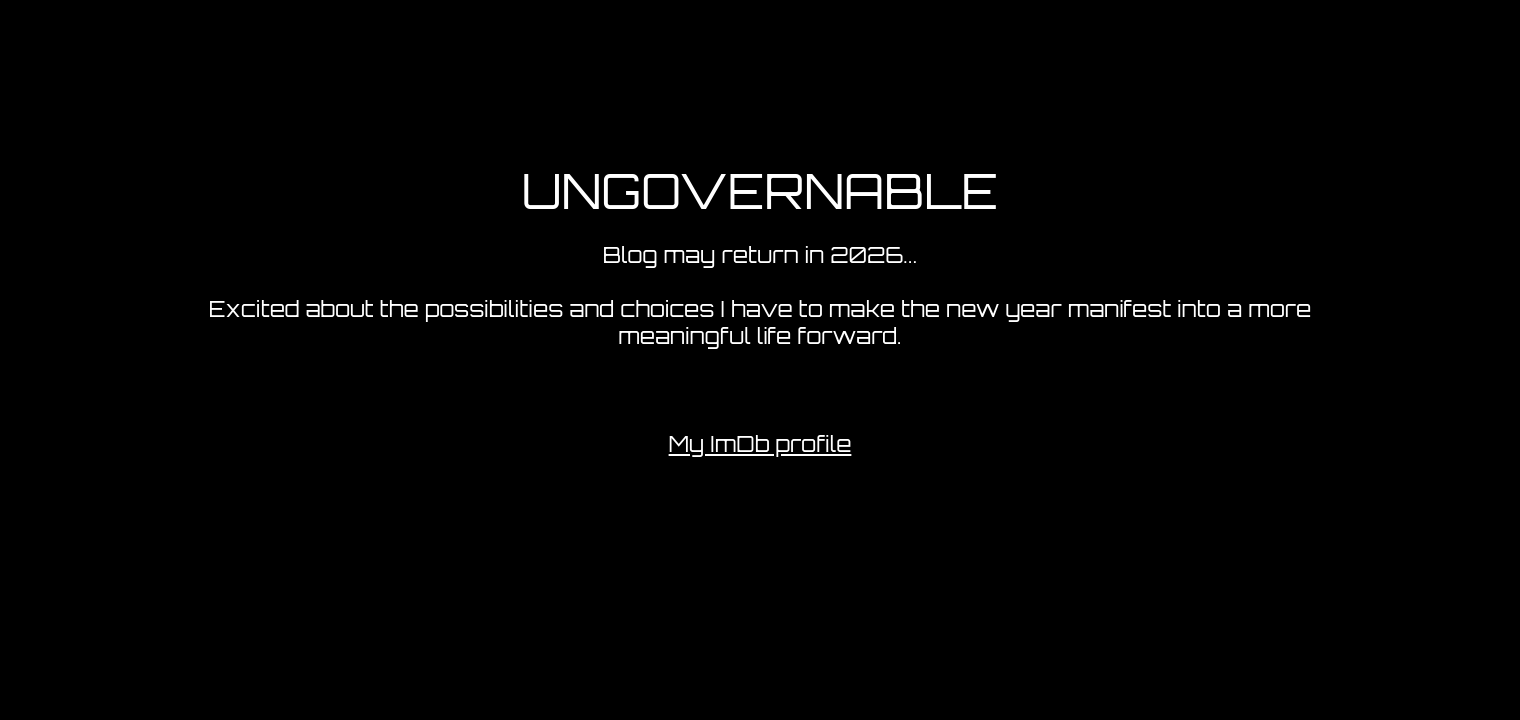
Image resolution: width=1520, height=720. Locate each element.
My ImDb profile (760, 443)
